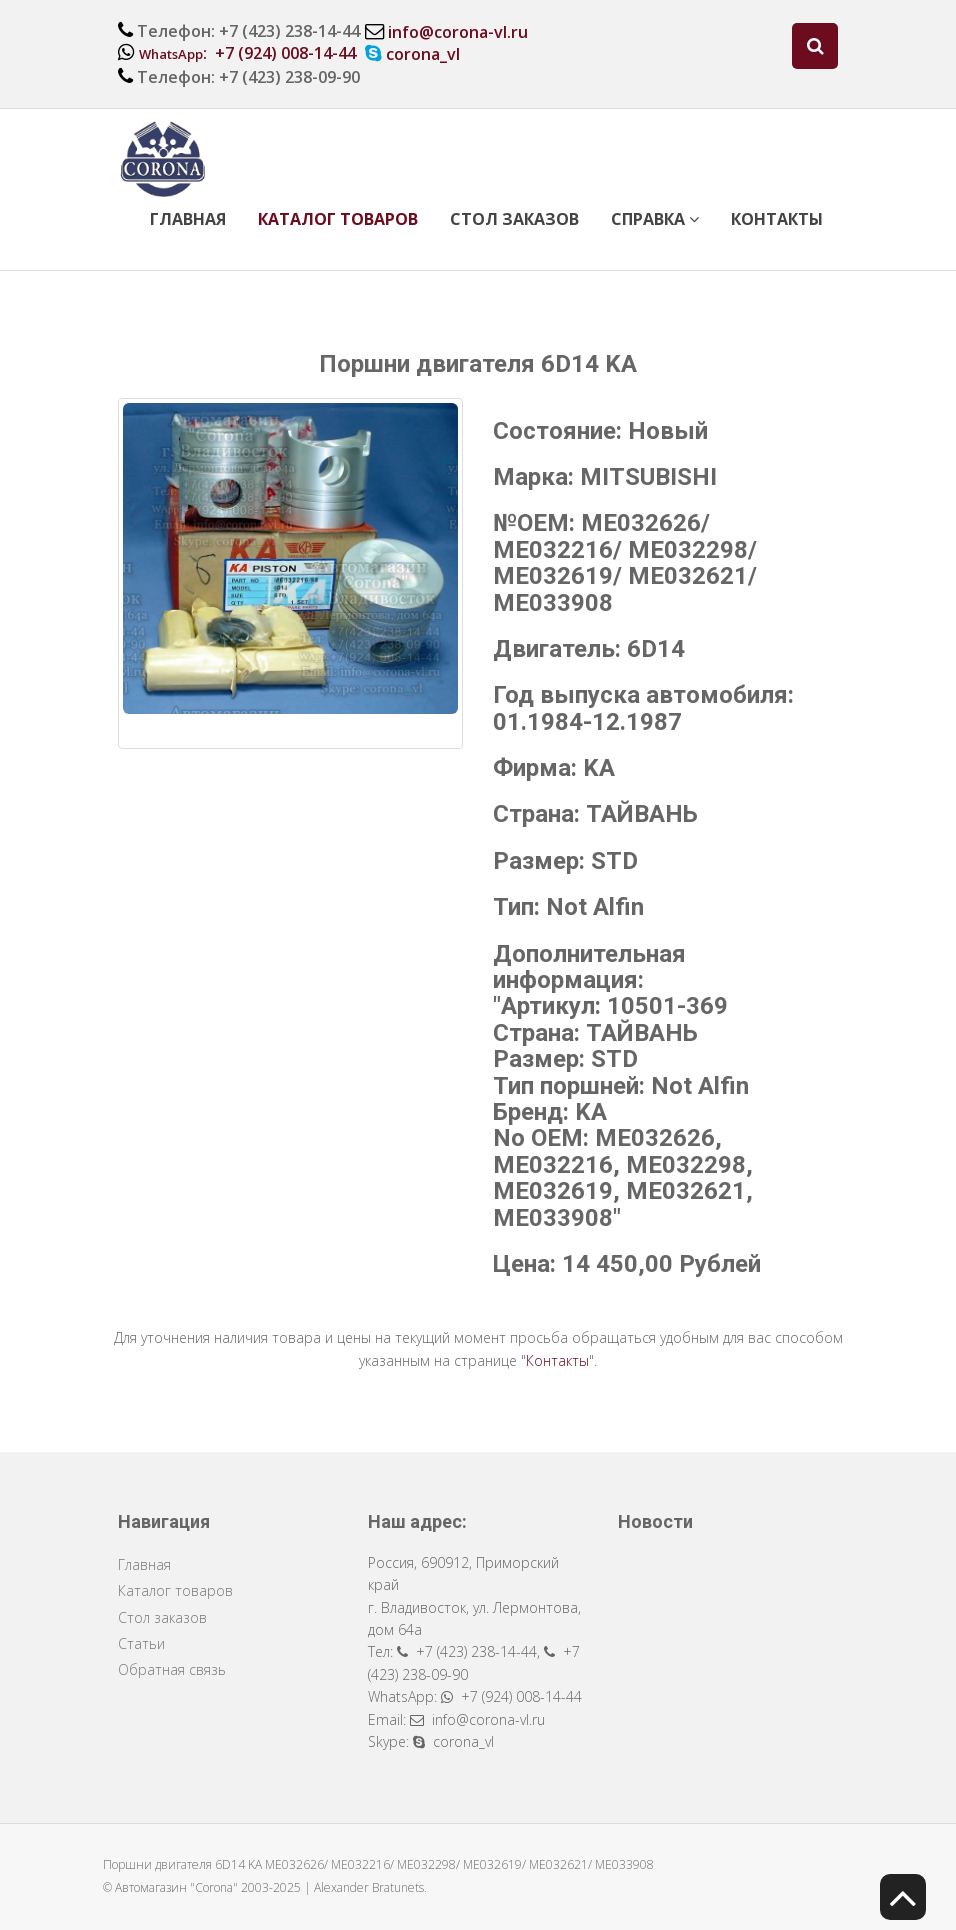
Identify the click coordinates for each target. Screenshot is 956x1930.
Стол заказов (514, 219)
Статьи (141, 1643)
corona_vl (423, 54)
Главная (188, 219)
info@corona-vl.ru (458, 32)
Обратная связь (172, 1669)
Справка (655, 219)
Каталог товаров (338, 219)
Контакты (777, 219)
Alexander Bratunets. (370, 1887)
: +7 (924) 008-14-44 (247, 53)
